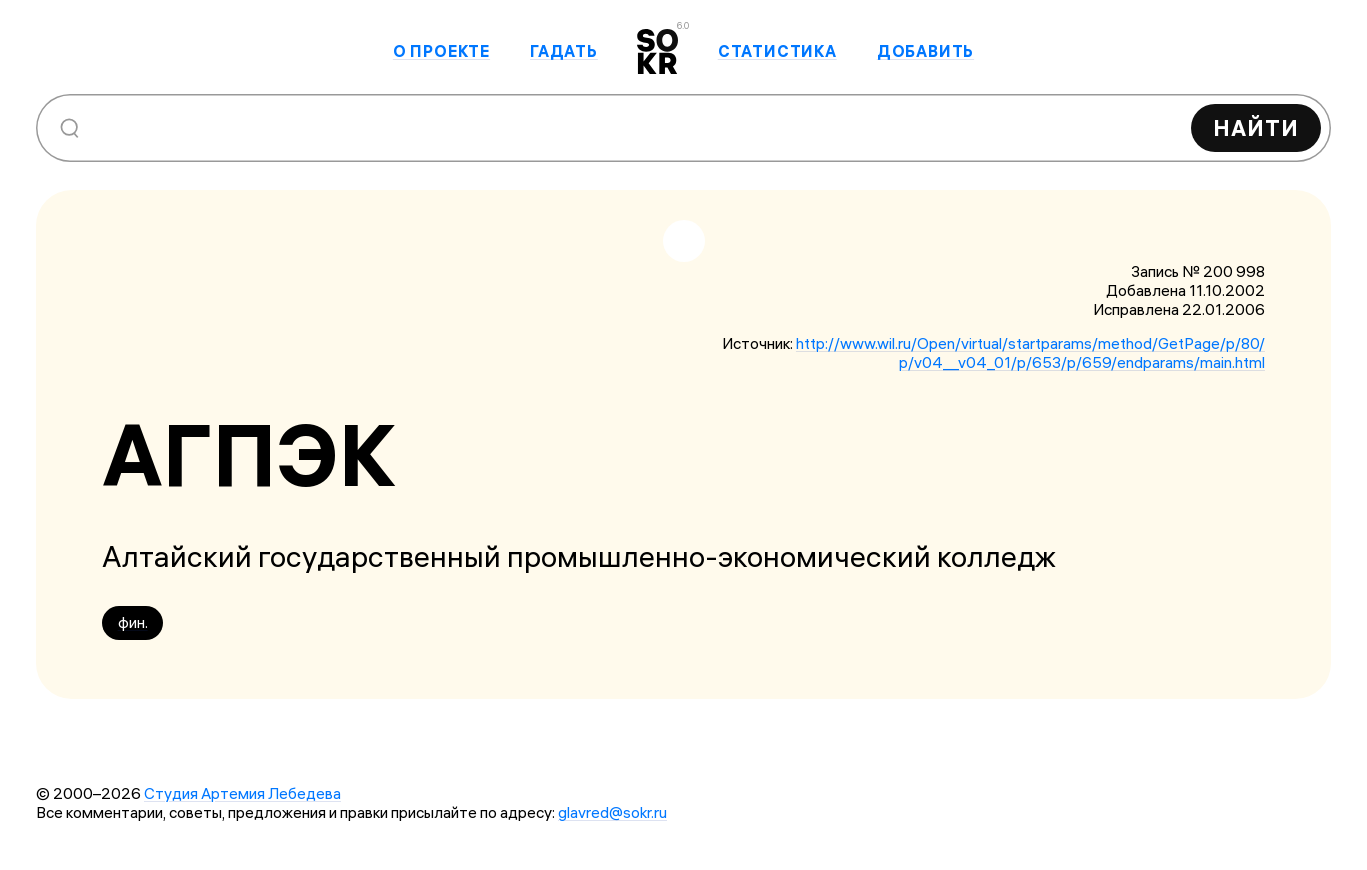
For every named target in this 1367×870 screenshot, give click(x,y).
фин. (133, 622)
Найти (1256, 128)
